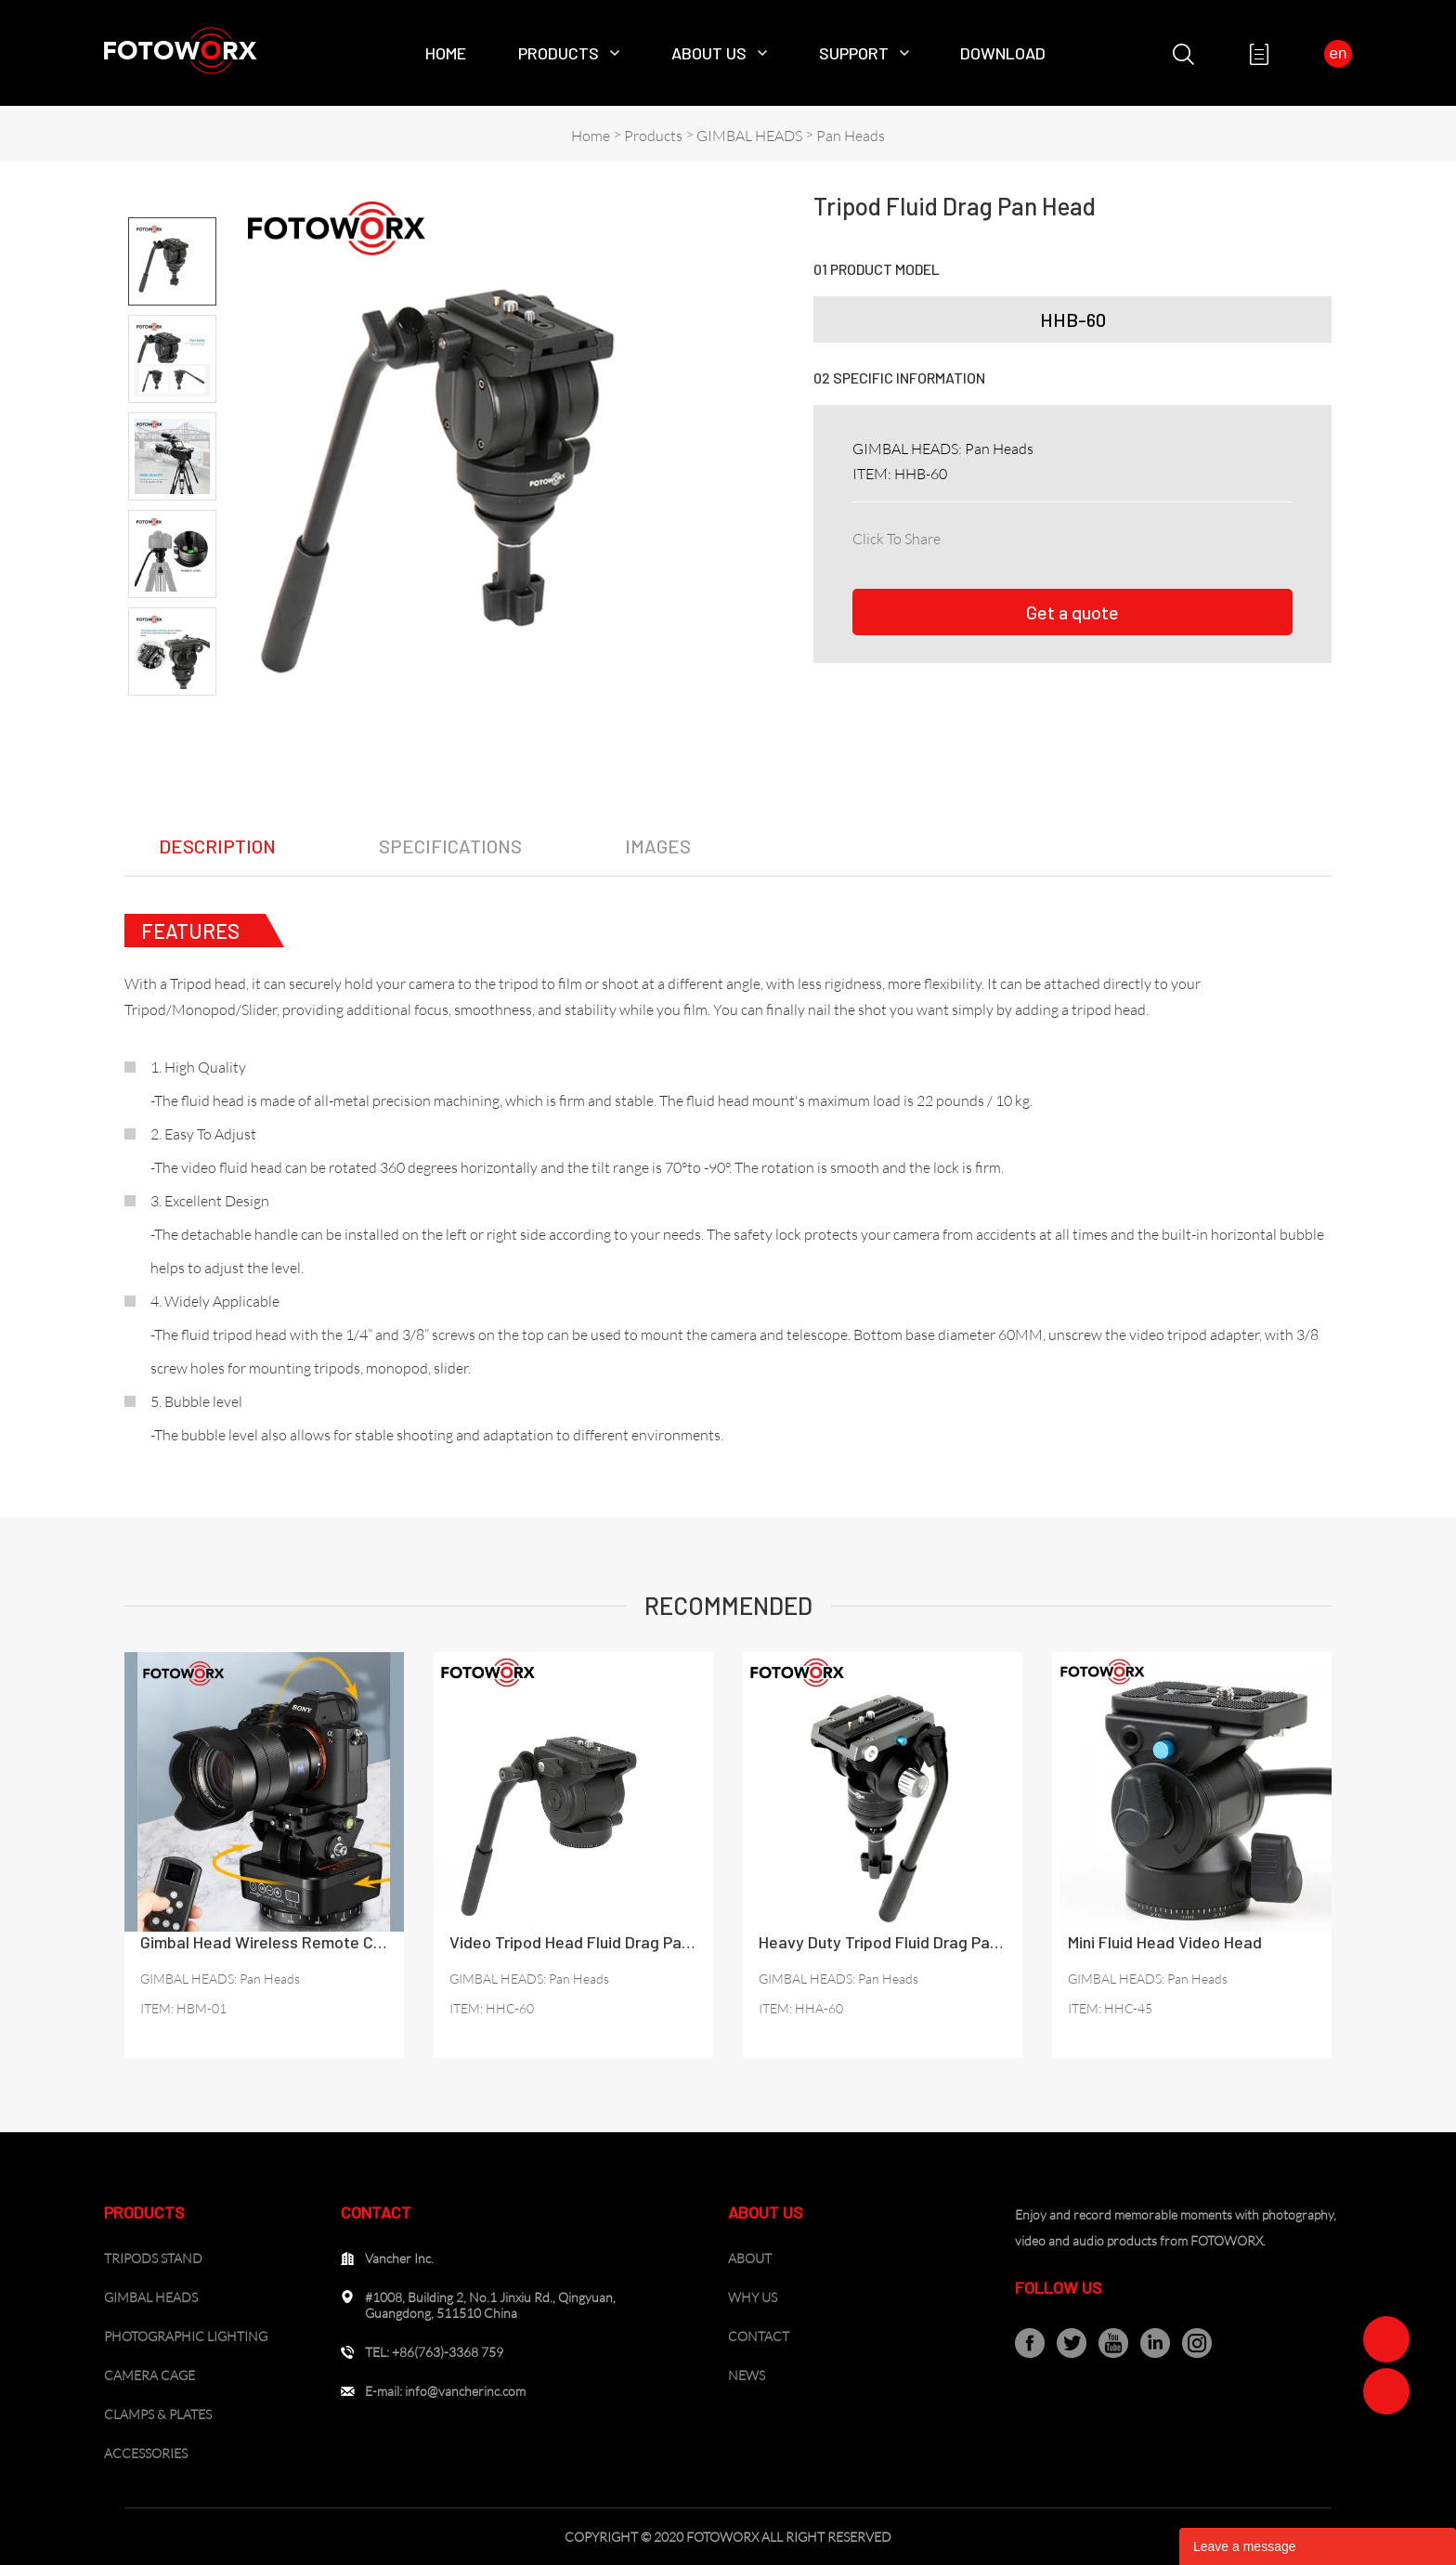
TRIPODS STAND (153, 2258)
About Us (709, 53)
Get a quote (1072, 612)
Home (445, 53)
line (1121, 535)
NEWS (746, 2375)
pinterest (1081, 535)
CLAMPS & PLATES (158, 2414)
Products (558, 53)
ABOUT (750, 2258)
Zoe (1386, 2339)
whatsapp (1162, 535)
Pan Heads (850, 135)
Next (172, 711)
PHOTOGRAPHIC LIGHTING (185, 2336)
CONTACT (758, 2336)
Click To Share (896, 538)
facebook (958, 535)
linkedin (999, 535)
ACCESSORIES (146, 2453)
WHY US (752, 2297)
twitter (1040, 535)
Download (1003, 53)
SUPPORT (854, 53)
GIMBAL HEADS (749, 135)
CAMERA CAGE (149, 2375)
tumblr (1202, 535)
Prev (172, 201)
